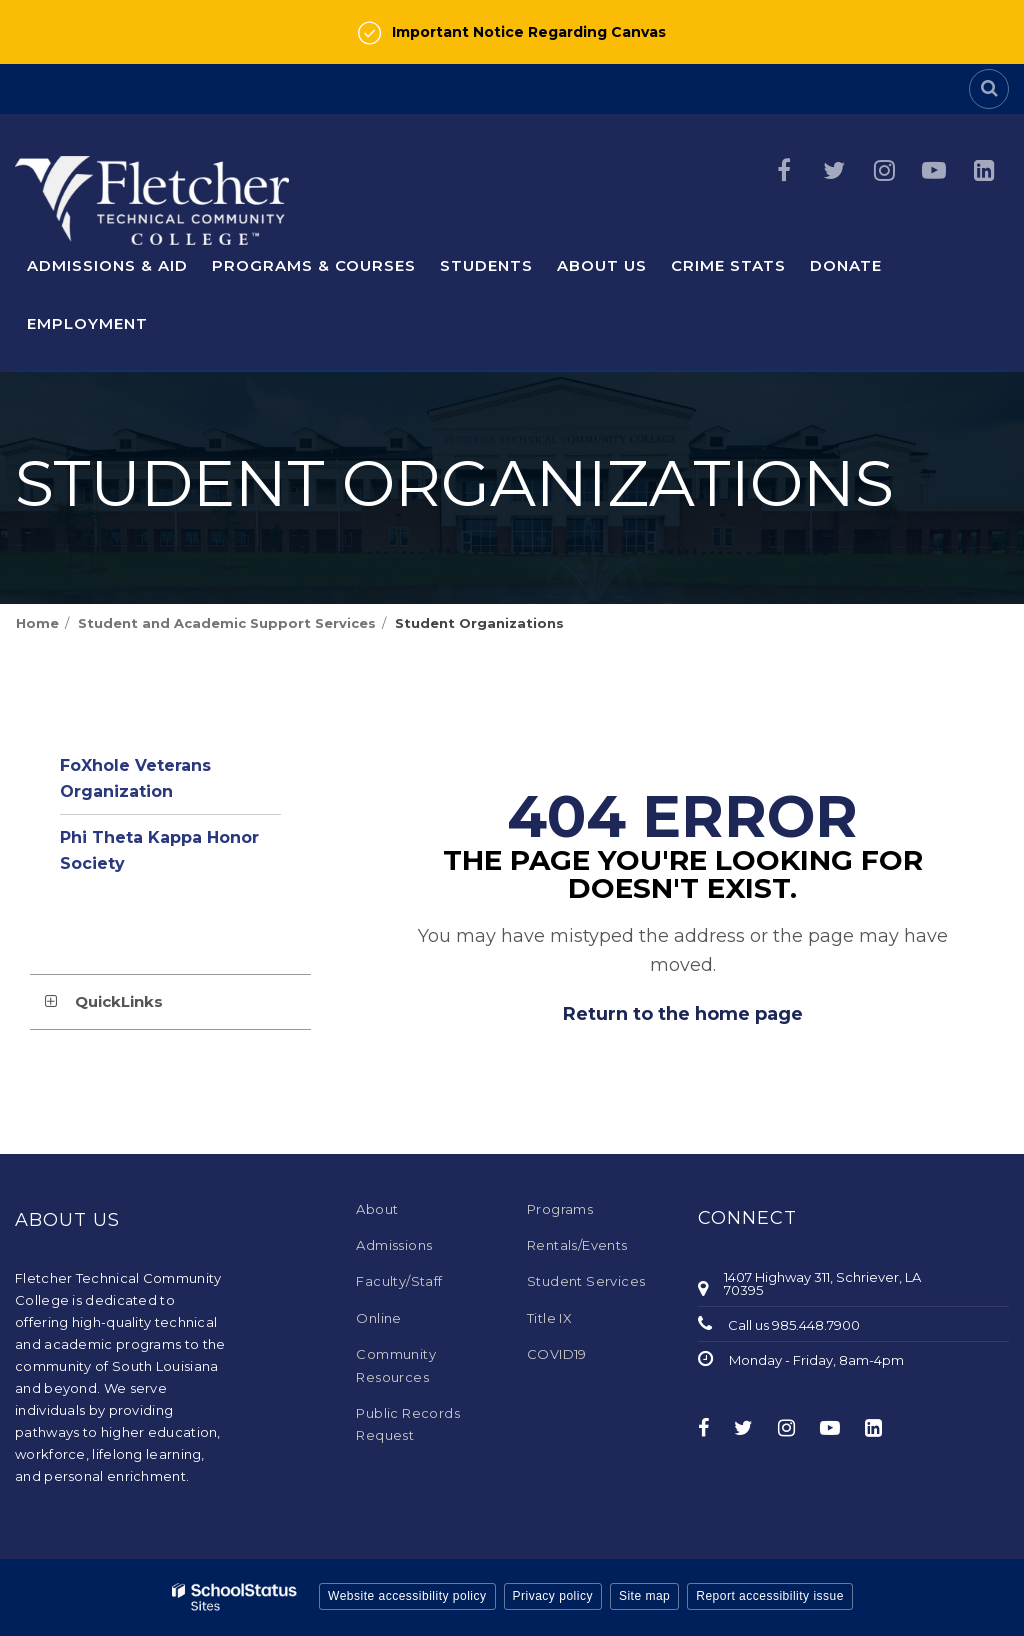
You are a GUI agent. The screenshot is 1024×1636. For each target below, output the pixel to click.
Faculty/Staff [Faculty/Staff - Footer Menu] (399, 1281)
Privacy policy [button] (553, 1596)
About (377, 1209)
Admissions (394, 1245)
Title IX (549, 1318)
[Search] (989, 89)
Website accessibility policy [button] (407, 1596)
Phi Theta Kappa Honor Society (159, 850)
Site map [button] (644, 1596)
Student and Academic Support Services (227, 623)
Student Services (586, 1281)
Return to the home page (683, 1014)
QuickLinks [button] (119, 1001)
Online (378, 1318)
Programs (560, 1209)
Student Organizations (479, 623)
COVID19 (557, 1354)
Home (37, 623)
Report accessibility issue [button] (770, 1596)
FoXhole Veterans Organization (135, 778)
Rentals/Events (577, 1245)
